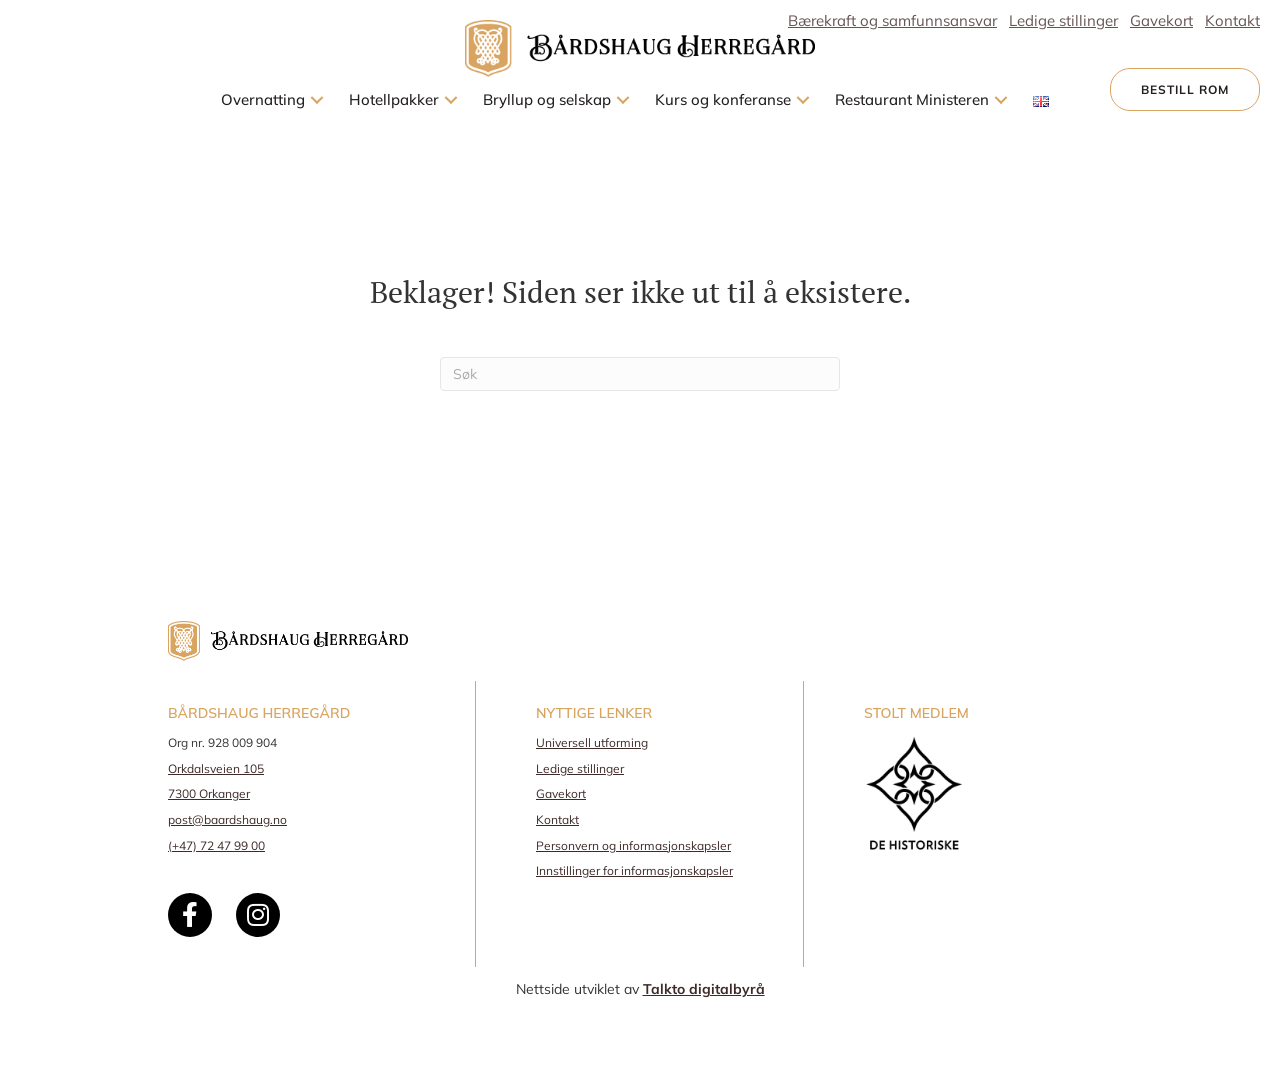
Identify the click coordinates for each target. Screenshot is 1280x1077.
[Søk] (640, 374)
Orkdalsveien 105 (216, 768)
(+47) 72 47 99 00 (216, 845)
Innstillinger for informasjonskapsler (634, 870)
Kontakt (557, 819)
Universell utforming (592, 742)
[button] (317, 100)
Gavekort (561, 793)
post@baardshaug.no (227, 819)
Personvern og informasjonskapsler (633, 845)
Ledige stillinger (580, 768)
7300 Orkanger (209, 793)
